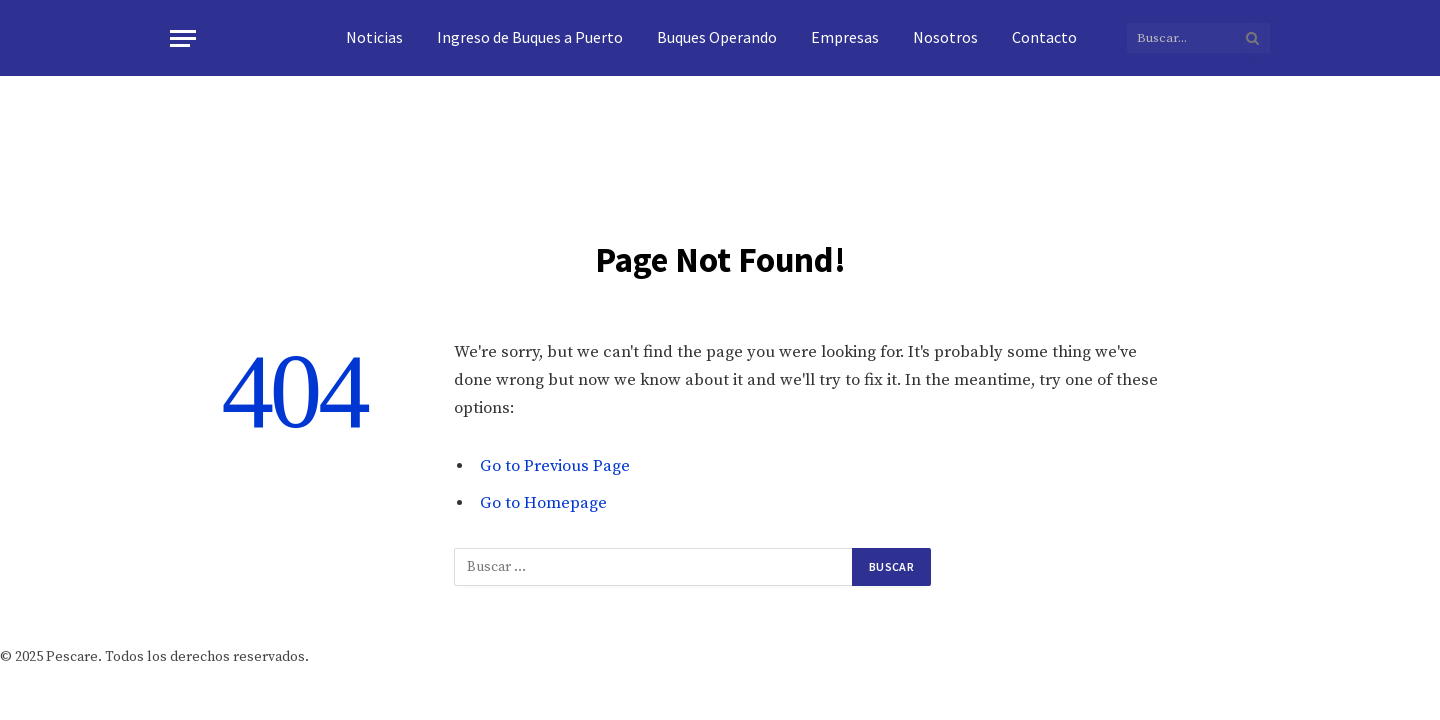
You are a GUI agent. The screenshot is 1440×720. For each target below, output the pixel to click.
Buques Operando (717, 37)
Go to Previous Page (555, 466)
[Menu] (183, 38)
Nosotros (945, 37)
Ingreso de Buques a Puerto (530, 37)
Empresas (845, 37)
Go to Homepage (543, 503)
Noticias (374, 37)
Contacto (1044, 37)
